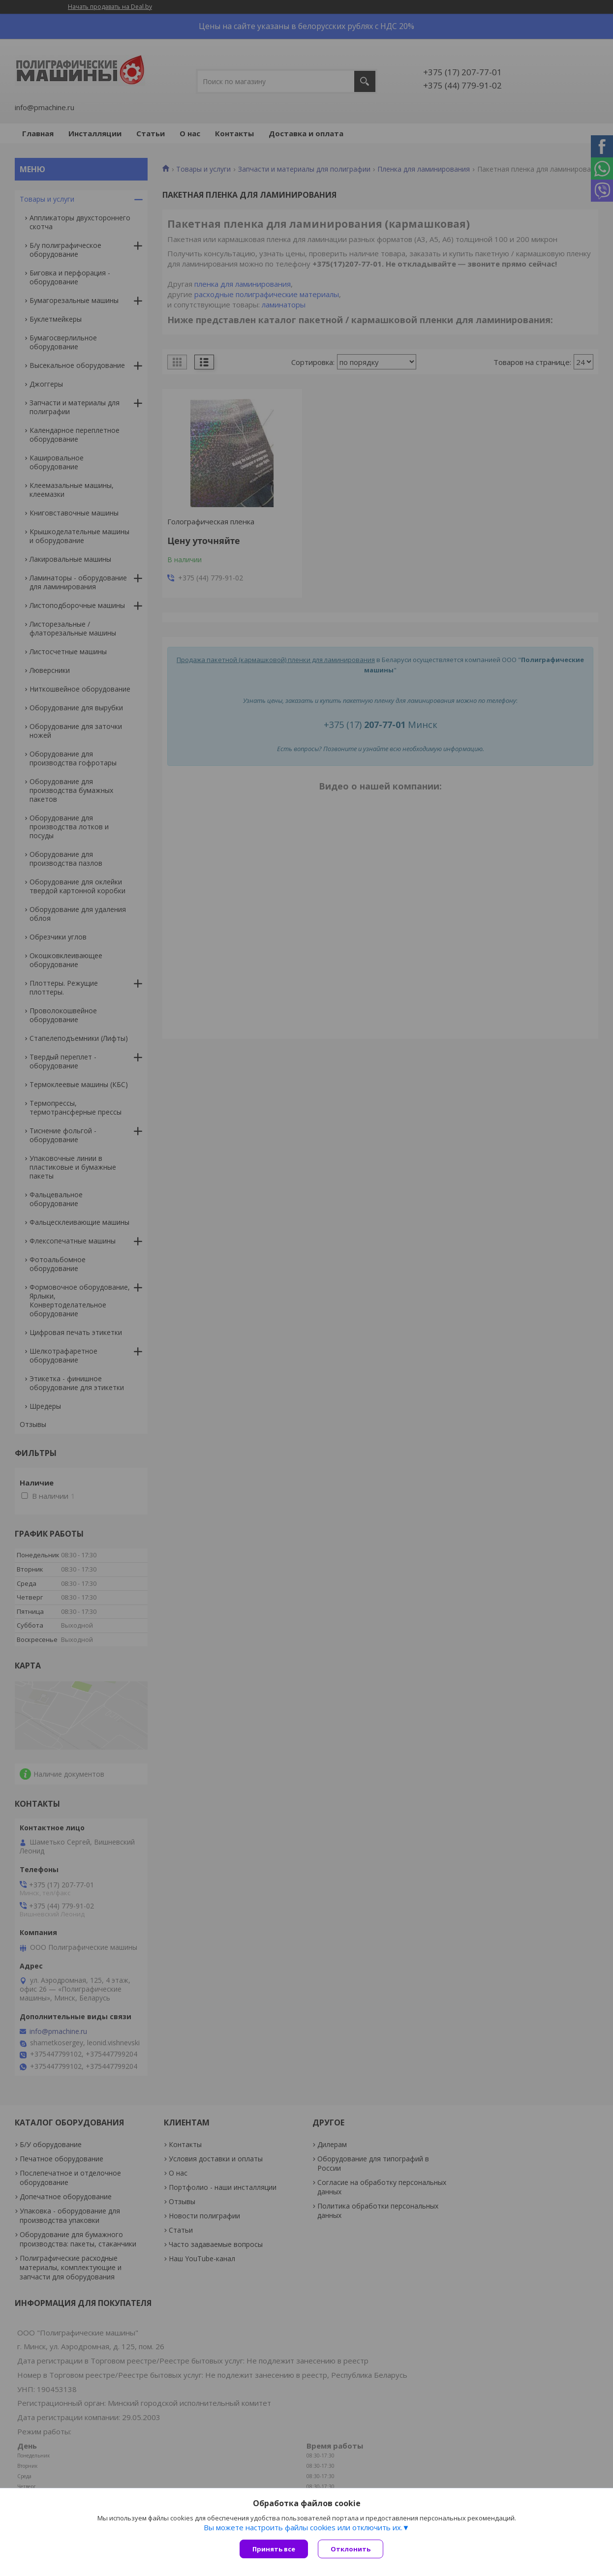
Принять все (273, 2549)
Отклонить (350, 2549)
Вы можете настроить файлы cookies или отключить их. (303, 2527)
